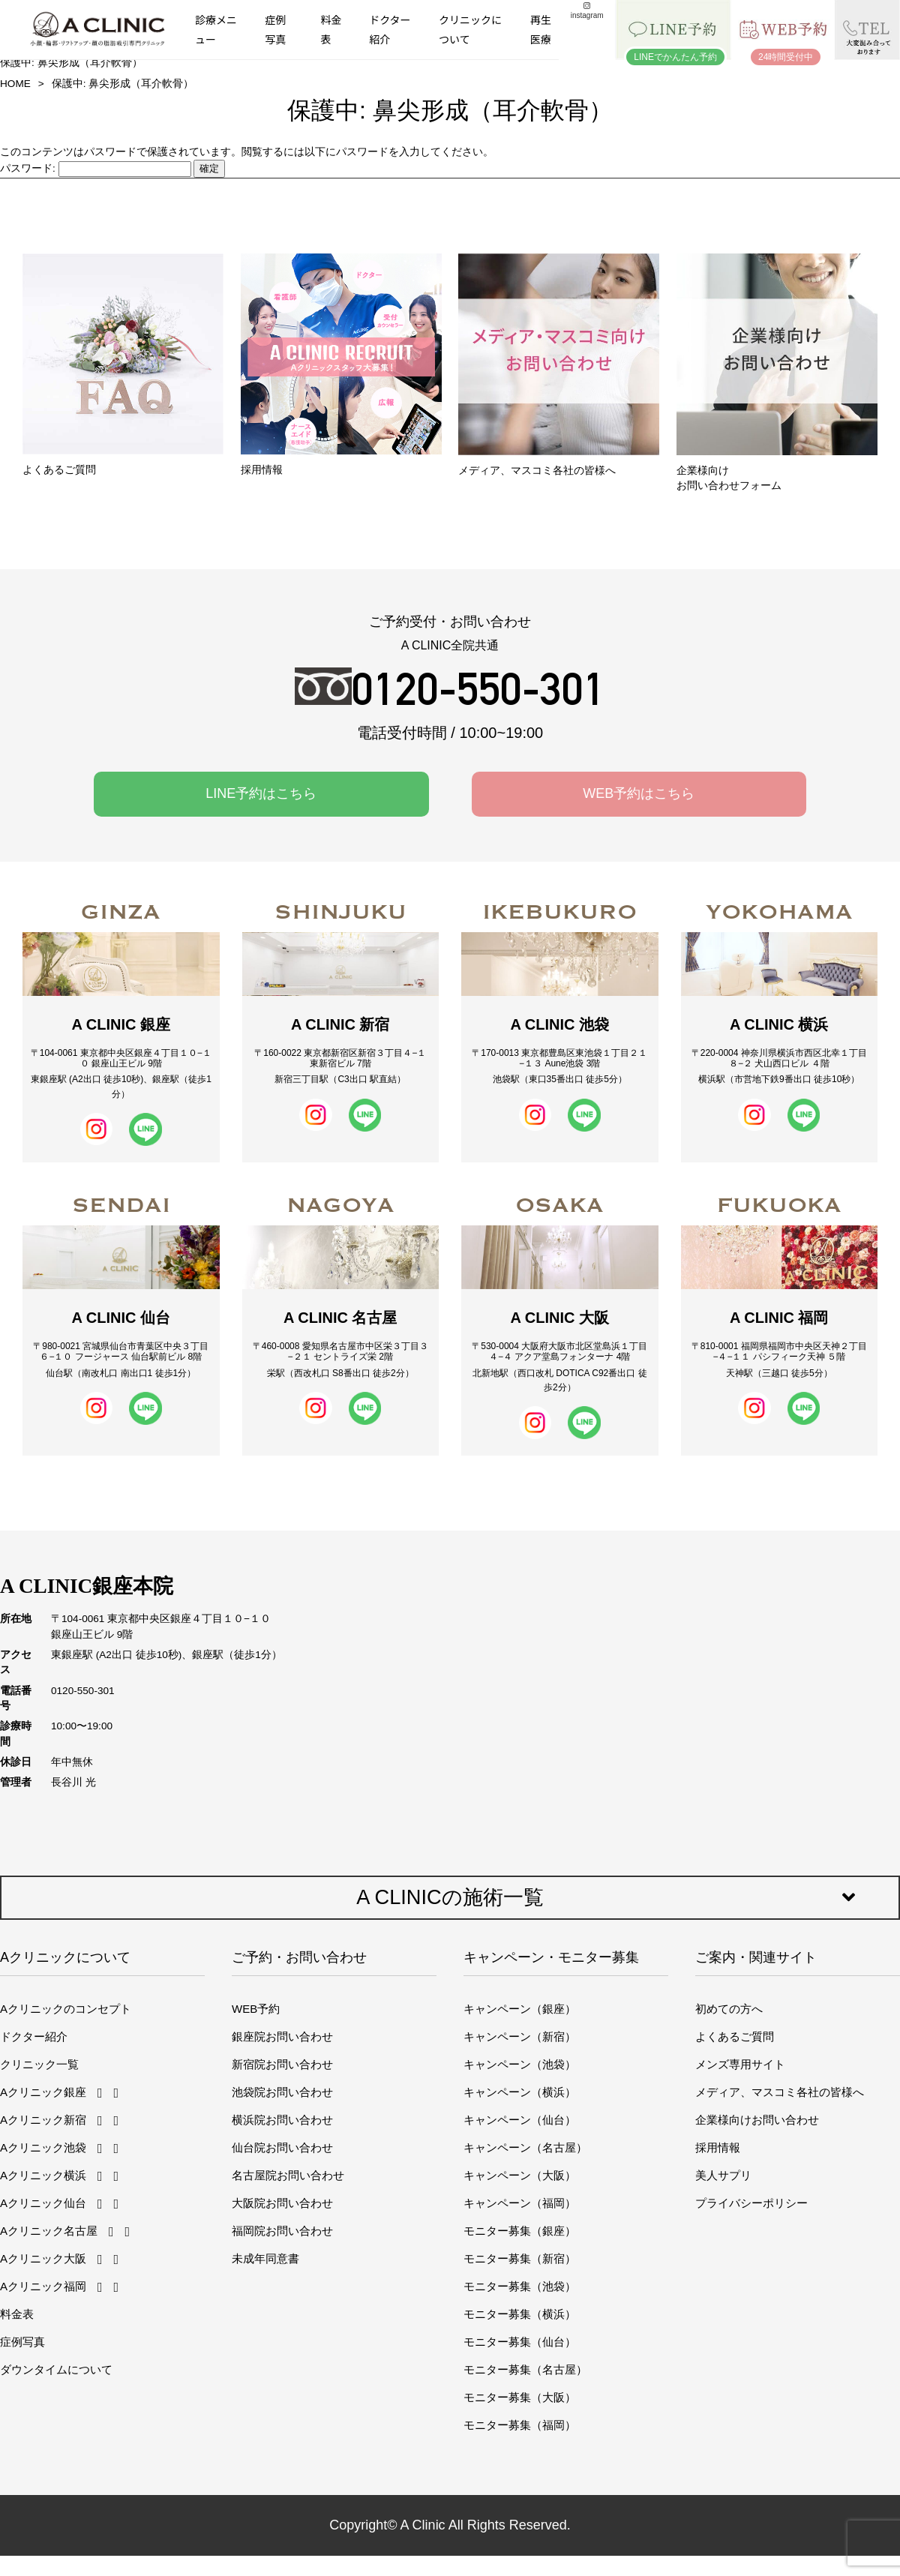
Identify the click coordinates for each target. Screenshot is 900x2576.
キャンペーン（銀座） (520, 2008)
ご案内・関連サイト (756, 1957)
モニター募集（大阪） (520, 2397)
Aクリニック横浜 (43, 2175)
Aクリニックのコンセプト (65, 2008)
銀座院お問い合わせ (282, 2036)
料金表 (331, 29)
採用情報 (717, 2147)
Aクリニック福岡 (43, 2286)
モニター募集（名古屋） (525, 2369)
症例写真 (275, 29)
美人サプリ (723, 2175)
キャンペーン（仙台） (520, 2119)
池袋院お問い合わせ (282, 2092)
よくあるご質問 (734, 2036)
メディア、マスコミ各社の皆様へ (779, 2092)
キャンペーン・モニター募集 (551, 1957)
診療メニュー (216, 29)
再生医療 (540, 29)
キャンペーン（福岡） (520, 2203)
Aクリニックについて (65, 1957)
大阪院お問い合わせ (282, 2203)
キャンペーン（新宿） (520, 2036)
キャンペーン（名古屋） (525, 2147)
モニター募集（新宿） (520, 2258)
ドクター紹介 (389, 29)
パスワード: (95, 168)
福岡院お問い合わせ (282, 2230)
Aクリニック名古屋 (49, 2230)
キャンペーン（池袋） (520, 2064)
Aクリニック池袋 (43, 2147)
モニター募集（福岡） (520, 2425)
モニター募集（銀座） (520, 2230)
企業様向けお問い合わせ (757, 2119)
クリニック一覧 (39, 2064)
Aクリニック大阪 (43, 2258)
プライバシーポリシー (751, 2203)
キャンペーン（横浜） (520, 2092)
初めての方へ (729, 2008)
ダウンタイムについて (56, 2369)
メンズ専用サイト (740, 2064)
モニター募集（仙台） (520, 2341)
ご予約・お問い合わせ (299, 1957)
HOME (15, 83)
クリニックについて (470, 29)
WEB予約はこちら (638, 793)
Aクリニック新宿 (43, 2119)
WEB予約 (256, 2008)
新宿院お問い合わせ (282, 2064)
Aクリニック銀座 (43, 2092)
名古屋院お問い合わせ (288, 2175)
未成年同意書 (265, 2258)
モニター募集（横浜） (520, 2314)
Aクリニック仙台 (43, 2203)
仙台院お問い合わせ (282, 2147)
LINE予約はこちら (261, 793)
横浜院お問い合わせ (282, 2119)
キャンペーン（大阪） (520, 2175)
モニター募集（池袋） (520, 2286)
